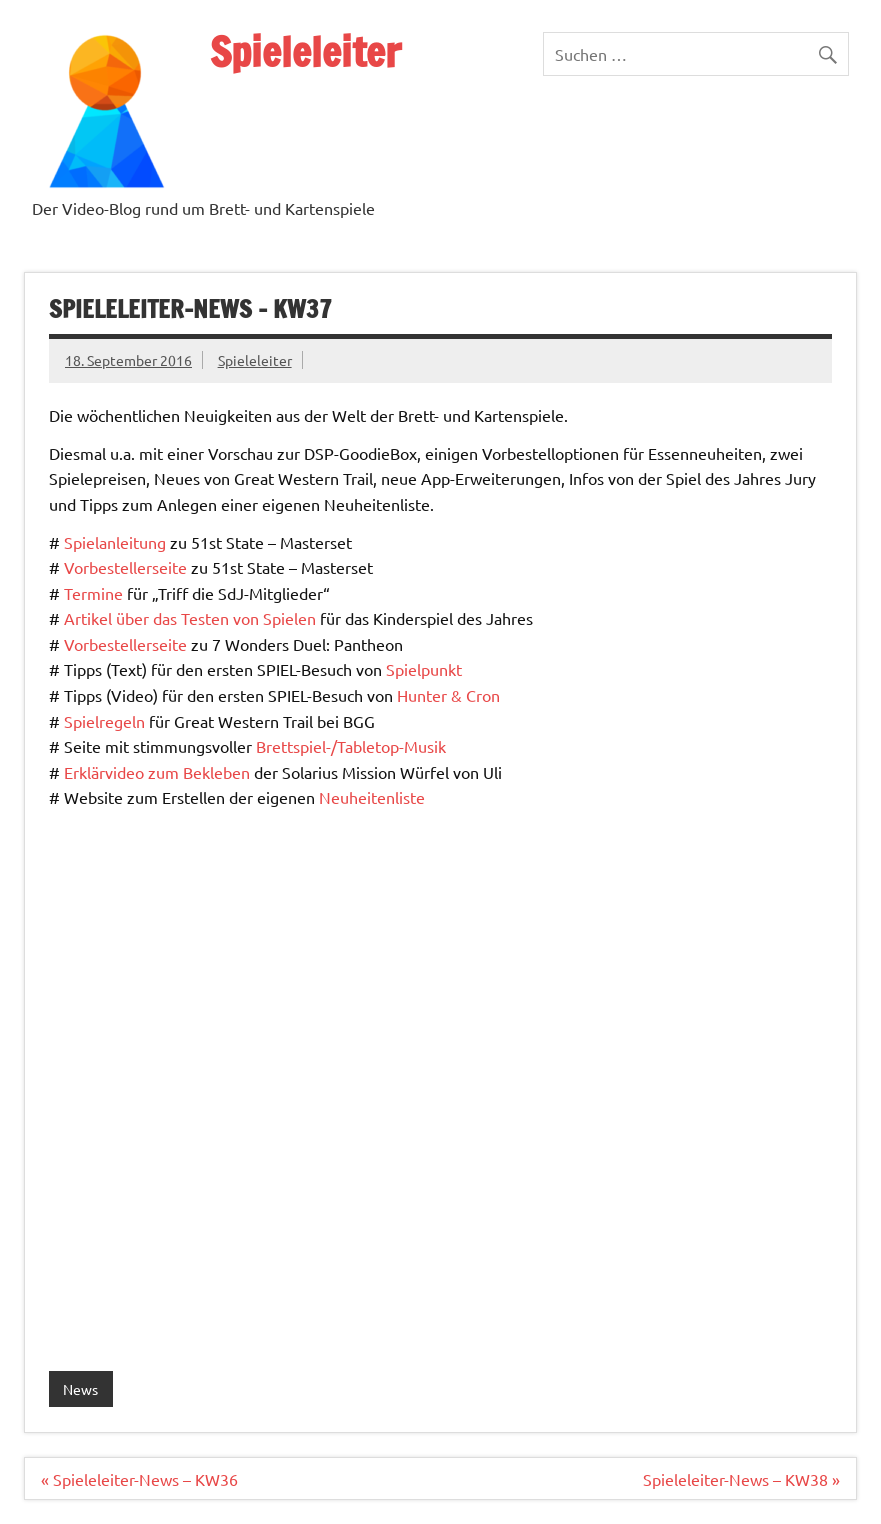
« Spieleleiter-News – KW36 (139, 1479)
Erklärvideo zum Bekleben (157, 772)
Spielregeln (104, 721)
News (80, 1389)
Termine (93, 593)
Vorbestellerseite (125, 567)
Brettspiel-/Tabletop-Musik (351, 746)
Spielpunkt (424, 669)
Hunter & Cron (448, 695)
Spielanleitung (115, 542)
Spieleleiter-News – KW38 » (741, 1479)
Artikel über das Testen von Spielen (190, 618)
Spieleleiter (305, 51)
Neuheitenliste (372, 797)
